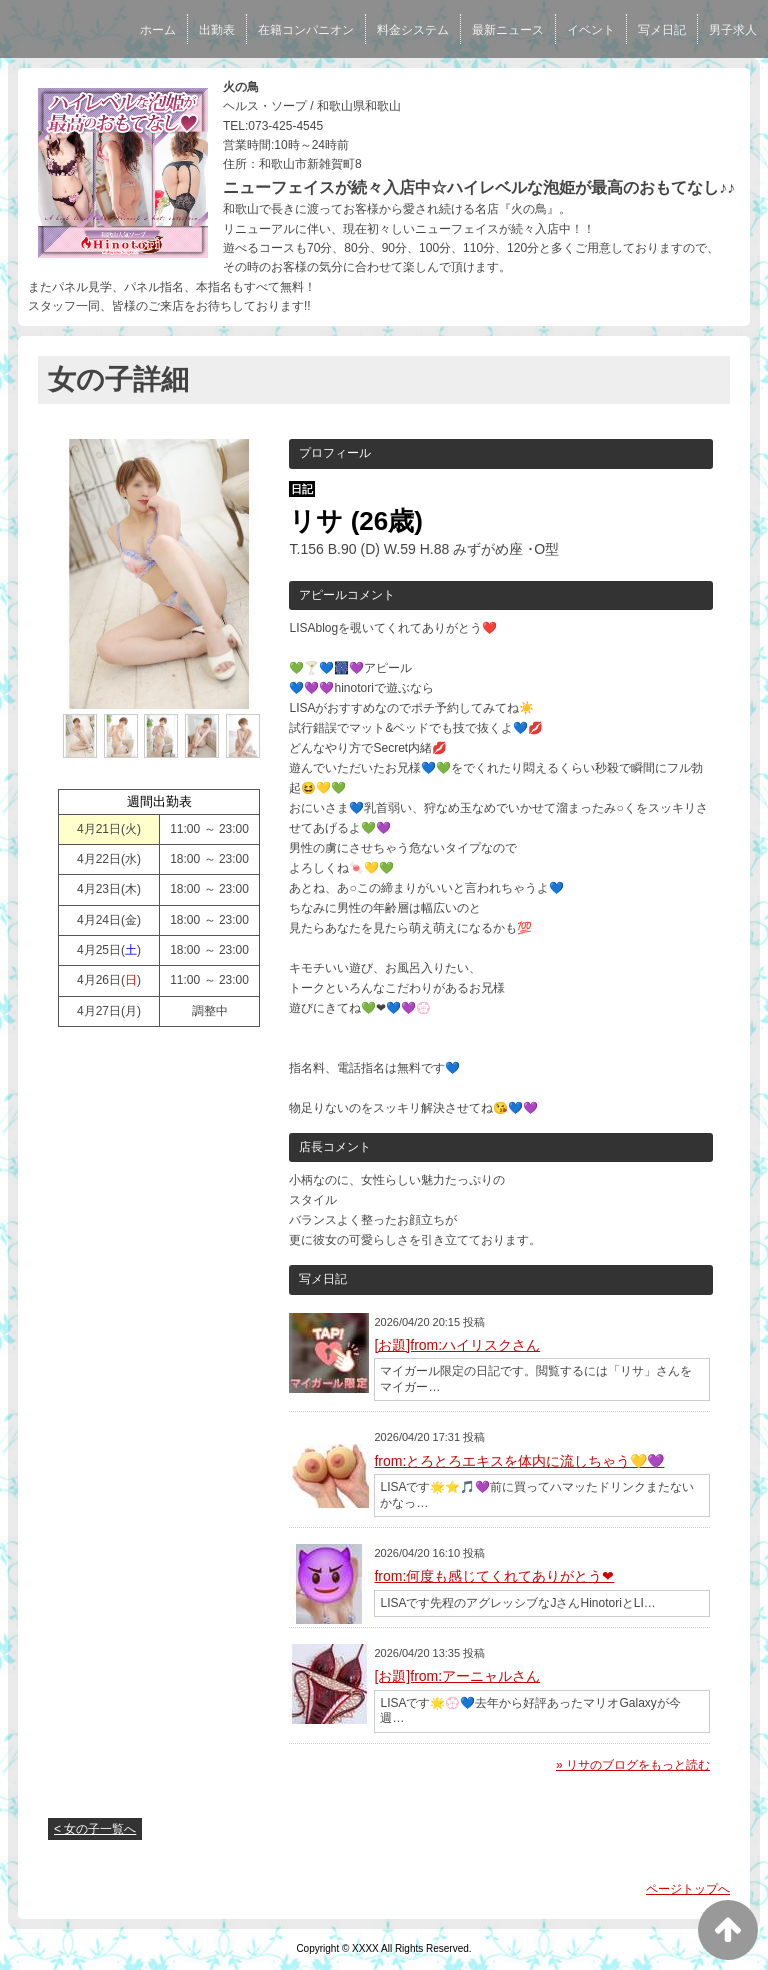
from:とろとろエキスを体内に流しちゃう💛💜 (519, 1461)
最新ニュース (508, 30)
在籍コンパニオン (306, 30)
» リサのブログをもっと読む (633, 1765)
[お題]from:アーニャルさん (457, 1676)
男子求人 (733, 30)
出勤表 (217, 30)
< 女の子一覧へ (95, 1829)
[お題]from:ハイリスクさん (457, 1345)
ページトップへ (688, 1889)
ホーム (158, 30)
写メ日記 (662, 30)
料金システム (413, 30)
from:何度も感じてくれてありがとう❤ (494, 1576)
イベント (591, 30)
